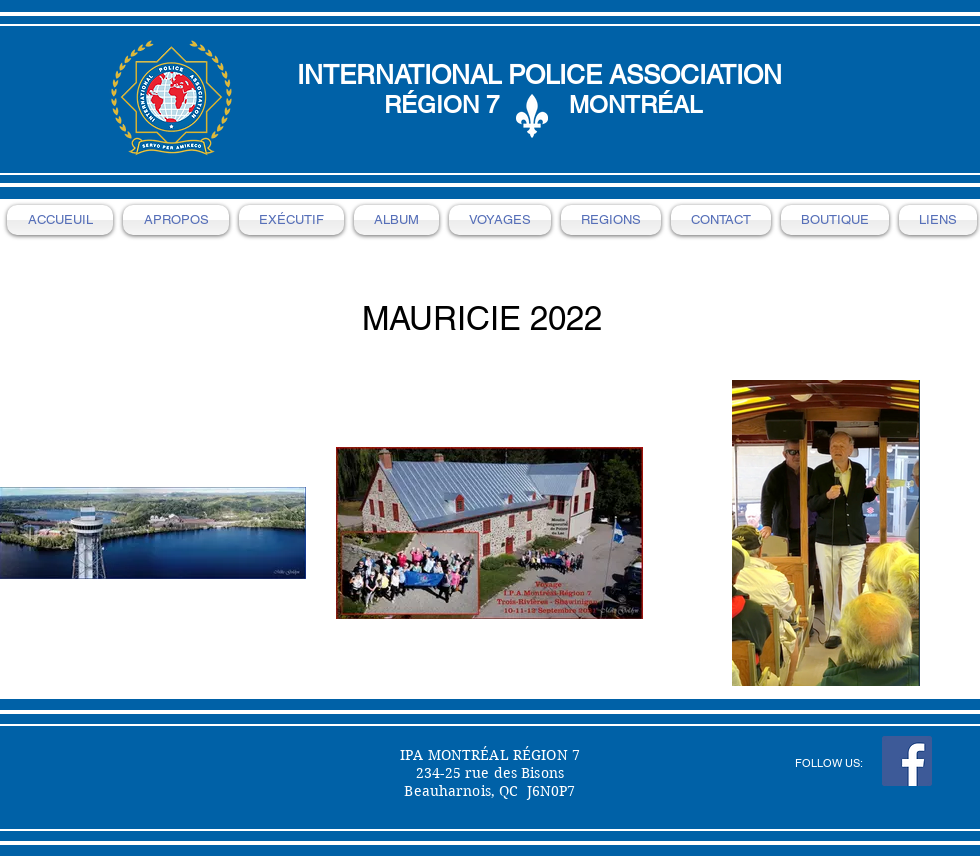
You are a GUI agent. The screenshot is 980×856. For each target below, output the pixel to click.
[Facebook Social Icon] (907, 761)
